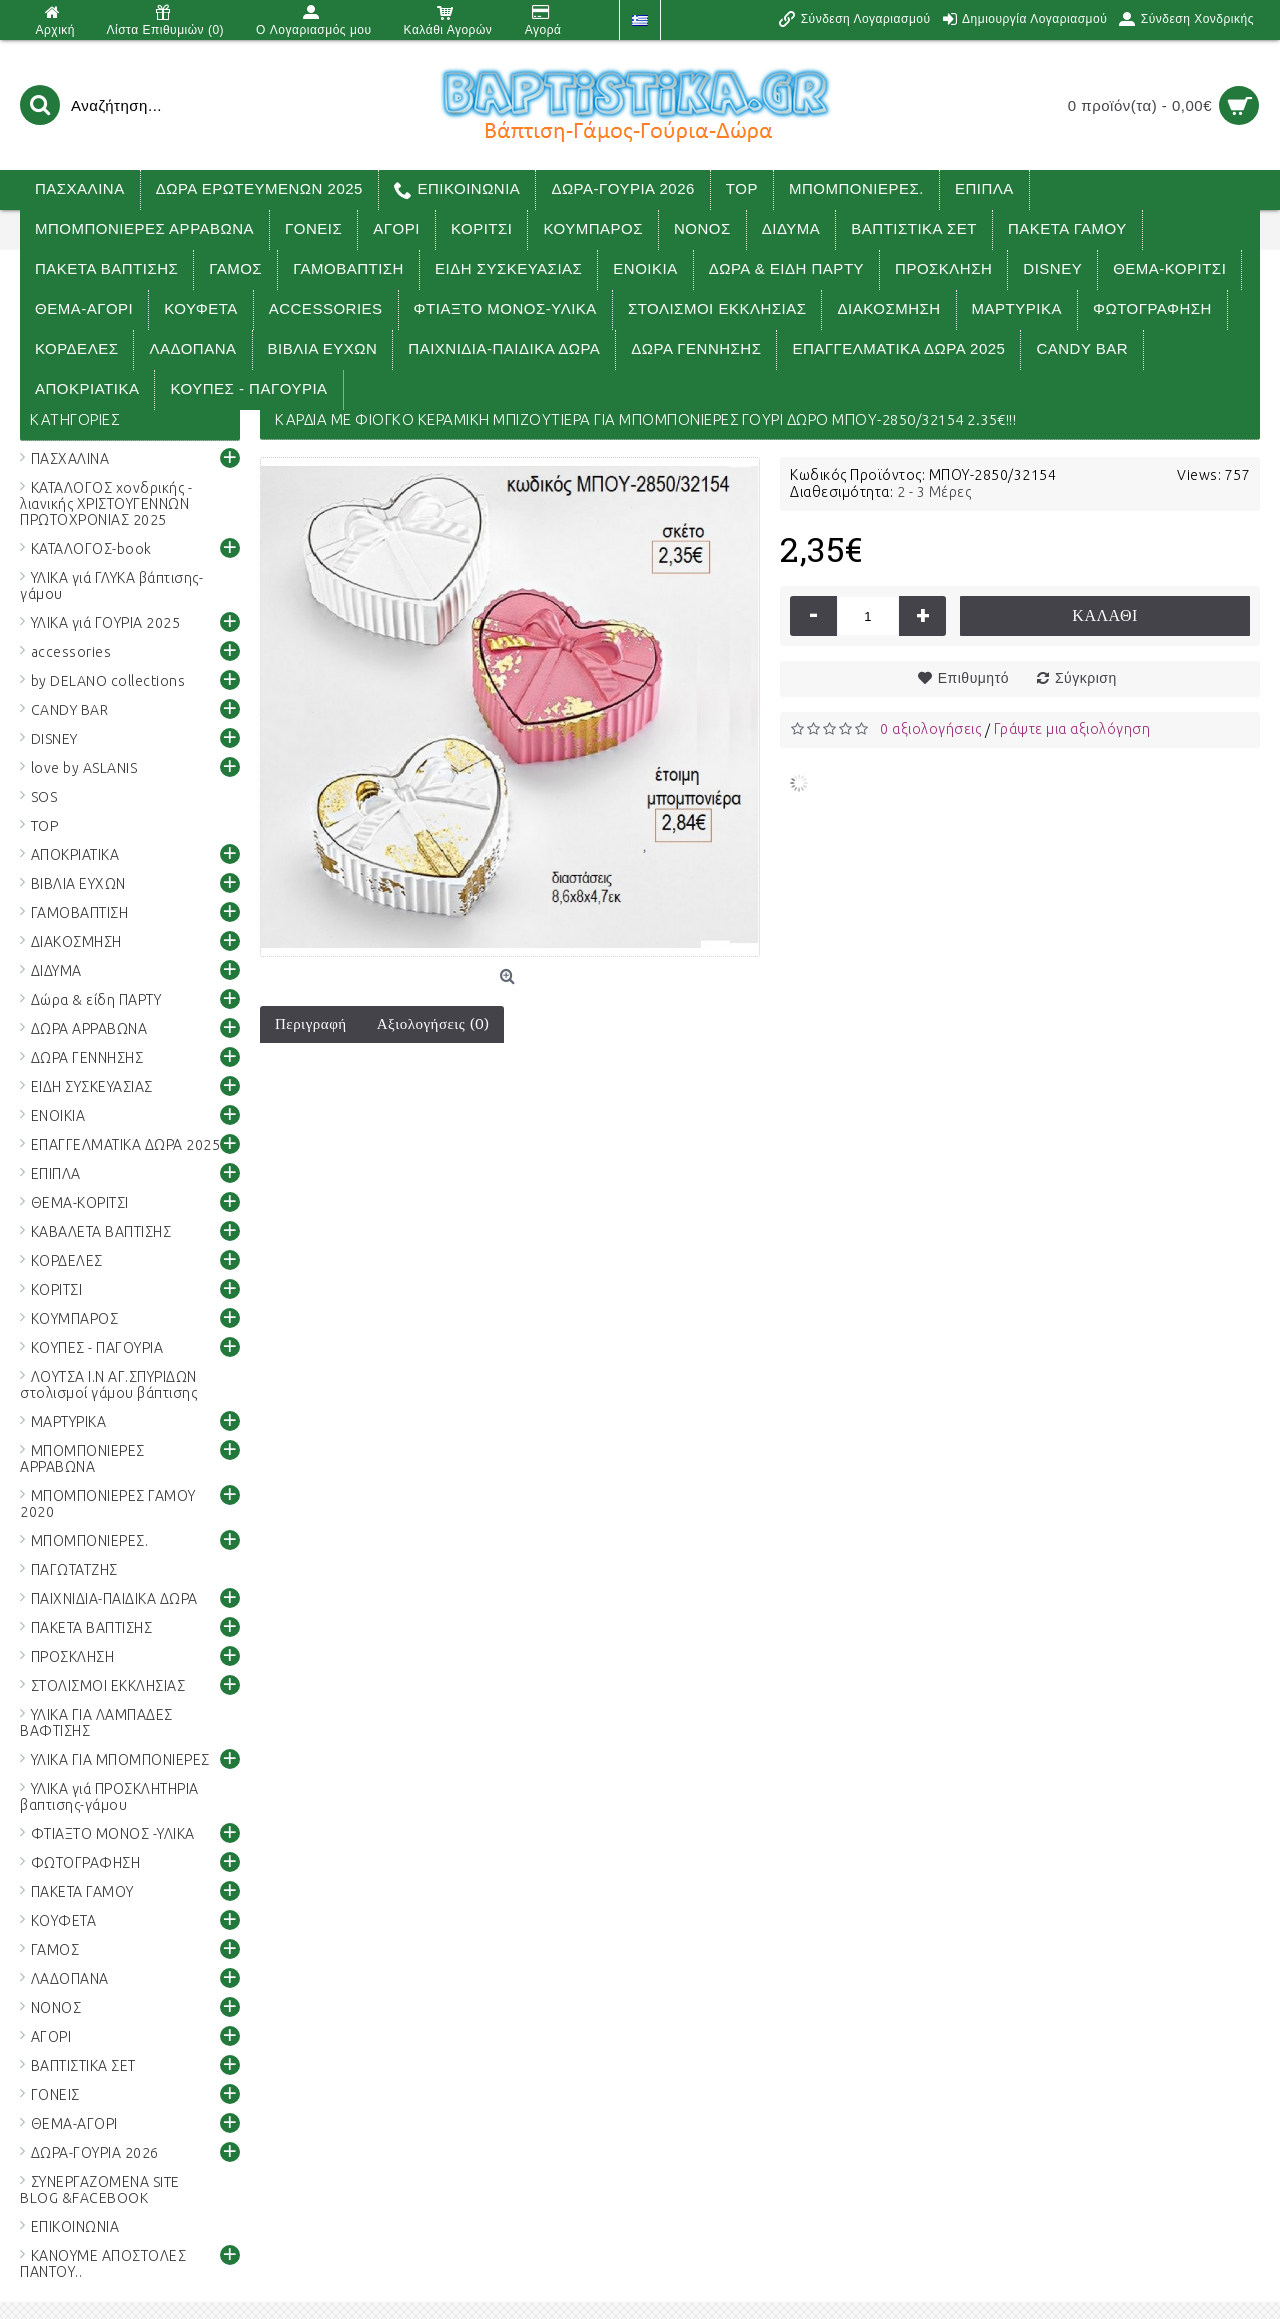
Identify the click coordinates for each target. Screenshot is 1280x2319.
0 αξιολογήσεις (930, 729)
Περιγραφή (311, 1024)
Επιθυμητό (973, 678)
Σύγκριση (1086, 678)
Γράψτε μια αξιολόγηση (1072, 729)
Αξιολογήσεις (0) (433, 1024)
